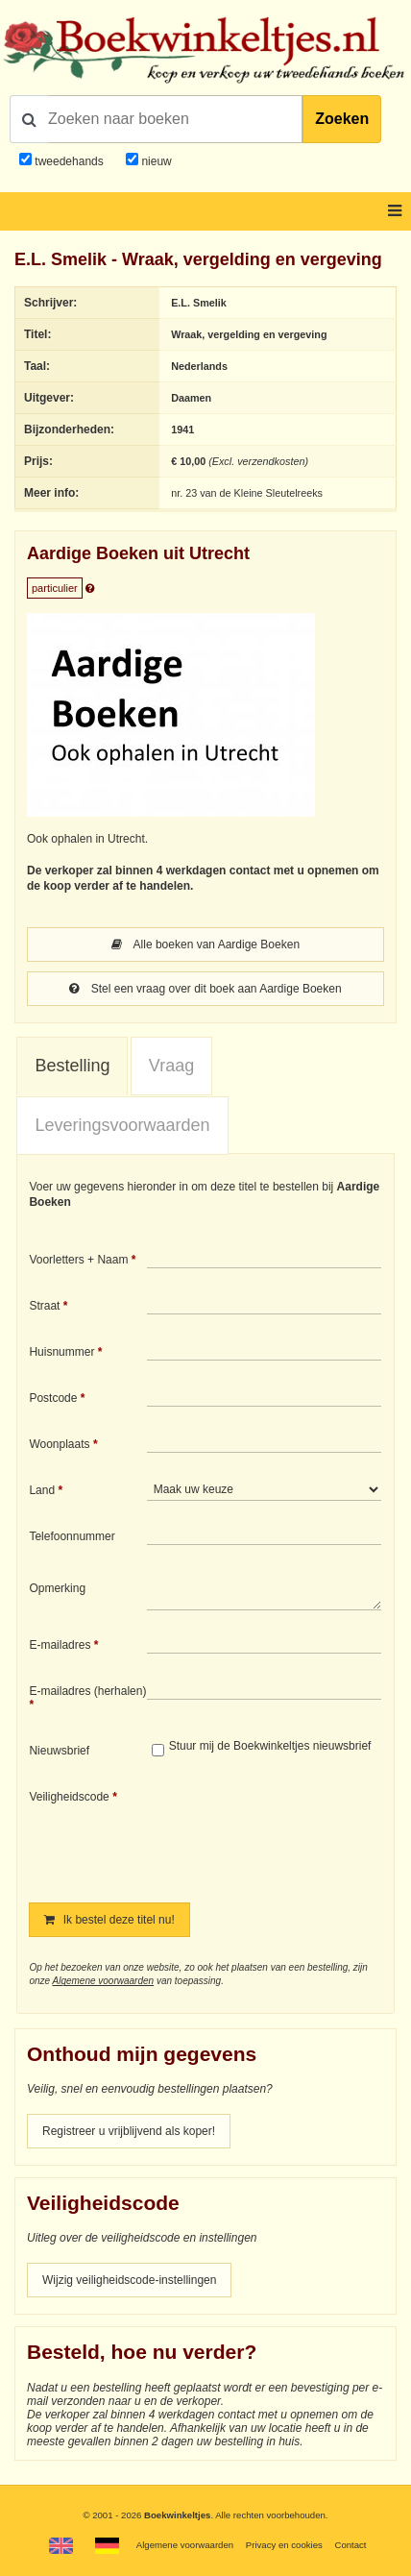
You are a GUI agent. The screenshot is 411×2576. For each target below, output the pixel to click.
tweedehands (69, 161)
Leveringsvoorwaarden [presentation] (122, 1125)
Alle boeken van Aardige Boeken (205, 944)
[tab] (72, 1066)
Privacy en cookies (284, 2544)
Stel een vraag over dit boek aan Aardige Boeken (205, 988)
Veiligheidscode (69, 1796)
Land (42, 1490)
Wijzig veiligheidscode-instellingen (129, 2280)
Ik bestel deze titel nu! (109, 1919)
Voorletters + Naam (78, 1259)
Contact (350, 2544)
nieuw (155, 161)
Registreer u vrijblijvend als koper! (128, 2131)
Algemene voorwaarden (103, 1980)
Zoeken (342, 118)
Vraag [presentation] (171, 1065)
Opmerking (57, 1588)
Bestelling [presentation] (72, 1065)
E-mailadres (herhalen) (87, 1691)
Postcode (53, 1398)
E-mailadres (59, 1645)
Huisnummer (61, 1352)
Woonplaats (59, 1444)
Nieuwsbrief (59, 1750)
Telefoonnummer (71, 1536)
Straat (44, 1306)
